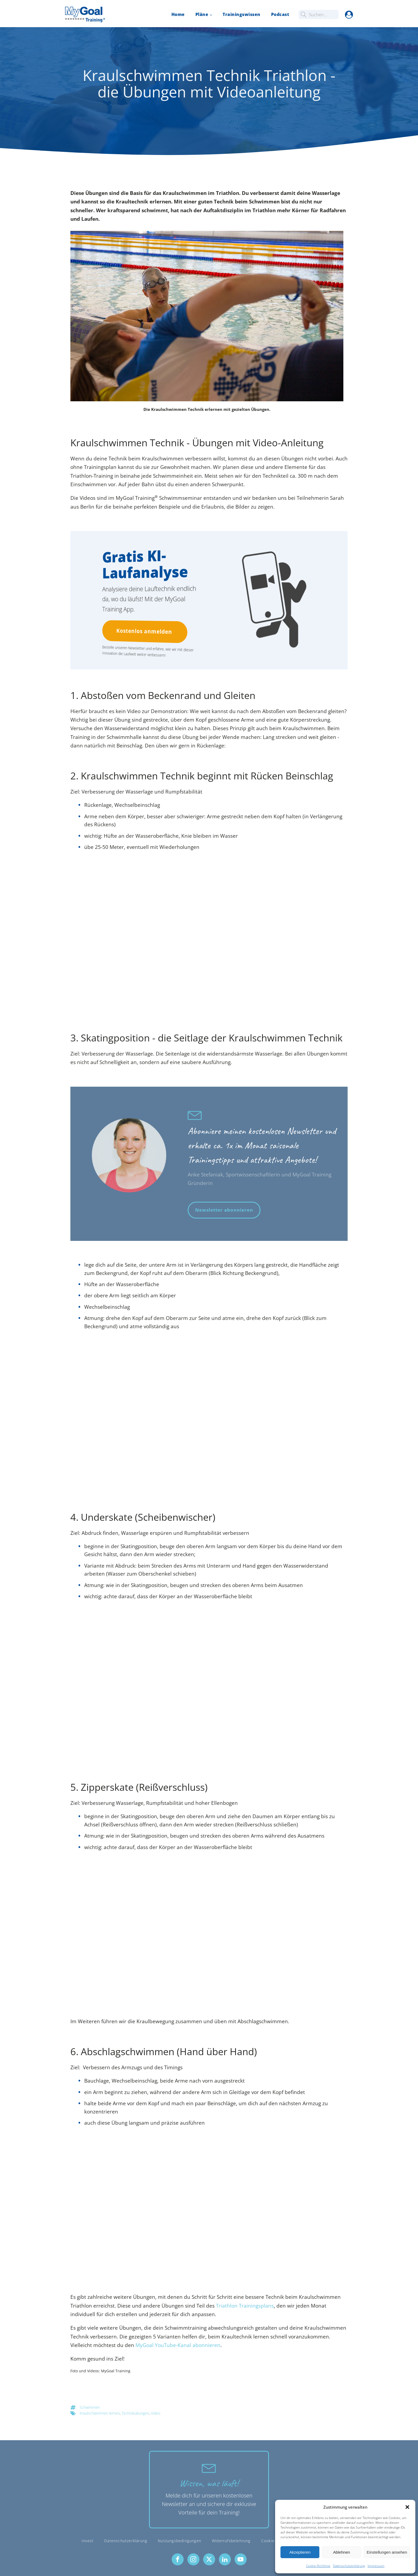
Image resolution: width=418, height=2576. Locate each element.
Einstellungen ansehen (387, 2552)
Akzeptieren (299, 2552)
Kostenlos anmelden (142, 631)
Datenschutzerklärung (349, 2565)
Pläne (201, 14)
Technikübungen (135, 2413)
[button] (407, 2507)
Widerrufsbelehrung (231, 2540)
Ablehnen (341, 2552)
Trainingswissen (241, 14)
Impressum (376, 2565)
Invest (88, 2540)
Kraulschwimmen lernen (100, 2413)
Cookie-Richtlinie (318, 2565)
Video (155, 2413)
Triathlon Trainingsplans (245, 2305)
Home (178, 14)
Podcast (280, 14)
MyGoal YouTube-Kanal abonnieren (177, 2345)
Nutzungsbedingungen (179, 2540)
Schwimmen (90, 2407)
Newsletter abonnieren (224, 1210)
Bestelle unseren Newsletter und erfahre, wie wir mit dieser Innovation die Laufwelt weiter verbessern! (143, 651)
